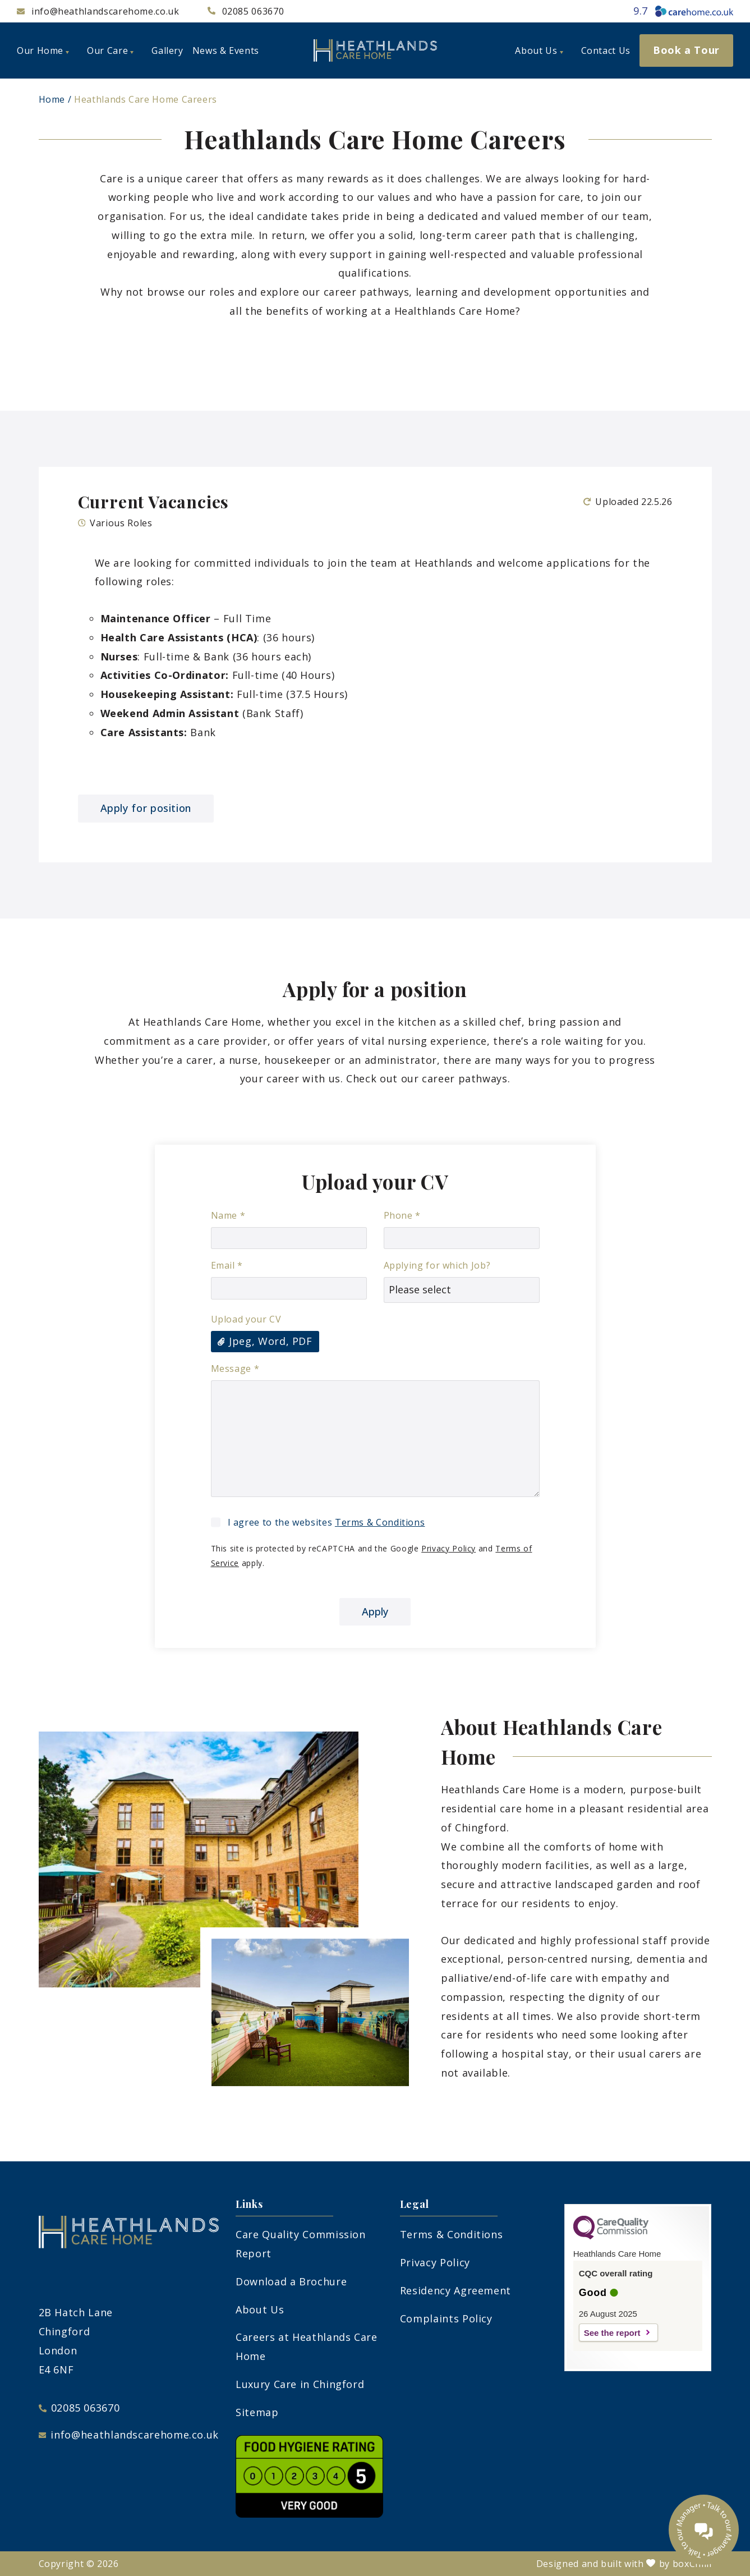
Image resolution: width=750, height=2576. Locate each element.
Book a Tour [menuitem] (686, 50)
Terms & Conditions (380, 1522)
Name (228, 1215)
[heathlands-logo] (375, 50)
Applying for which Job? (437, 1265)
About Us (260, 2309)
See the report (612, 2333)
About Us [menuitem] (539, 50)
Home (52, 99)
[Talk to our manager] (704, 2530)
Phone (402, 1215)
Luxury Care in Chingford (300, 2384)
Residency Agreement (455, 2290)
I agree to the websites (326, 1522)
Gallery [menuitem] (167, 50)
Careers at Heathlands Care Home (307, 2346)
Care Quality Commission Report (301, 2244)
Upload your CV (246, 1319)
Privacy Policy (448, 1548)
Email (227, 1265)
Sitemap (257, 2412)
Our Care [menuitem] (110, 50)
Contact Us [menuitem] (606, 50)
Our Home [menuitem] (43, 50)
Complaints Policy (446, 2318)
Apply (375, 1611)
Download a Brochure (291, 2281)
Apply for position (146, 808)
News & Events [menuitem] (225, 50)
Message (235, 1368)
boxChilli (692, 2563)
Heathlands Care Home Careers (145, 99)
